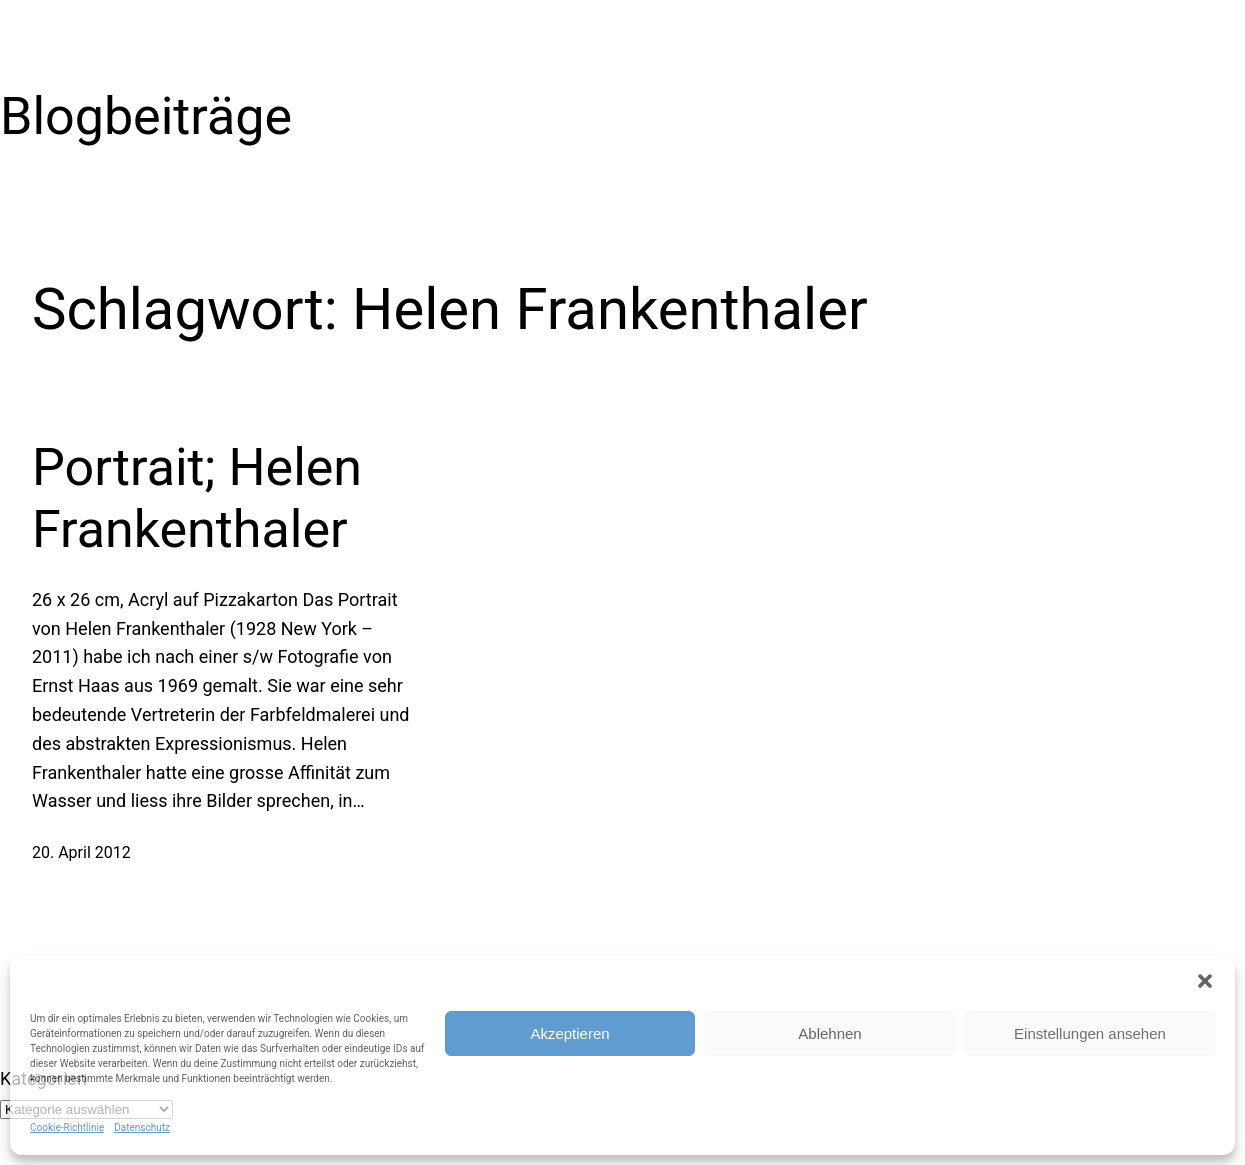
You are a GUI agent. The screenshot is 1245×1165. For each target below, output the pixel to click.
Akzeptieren (569, 1033)
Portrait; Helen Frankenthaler (197, 498)
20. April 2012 (81, 852)
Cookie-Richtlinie (67, 1127)
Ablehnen (829, 1033)
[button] (1205, 981)
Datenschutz (142, 1127)
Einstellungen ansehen (1090, 1033)
